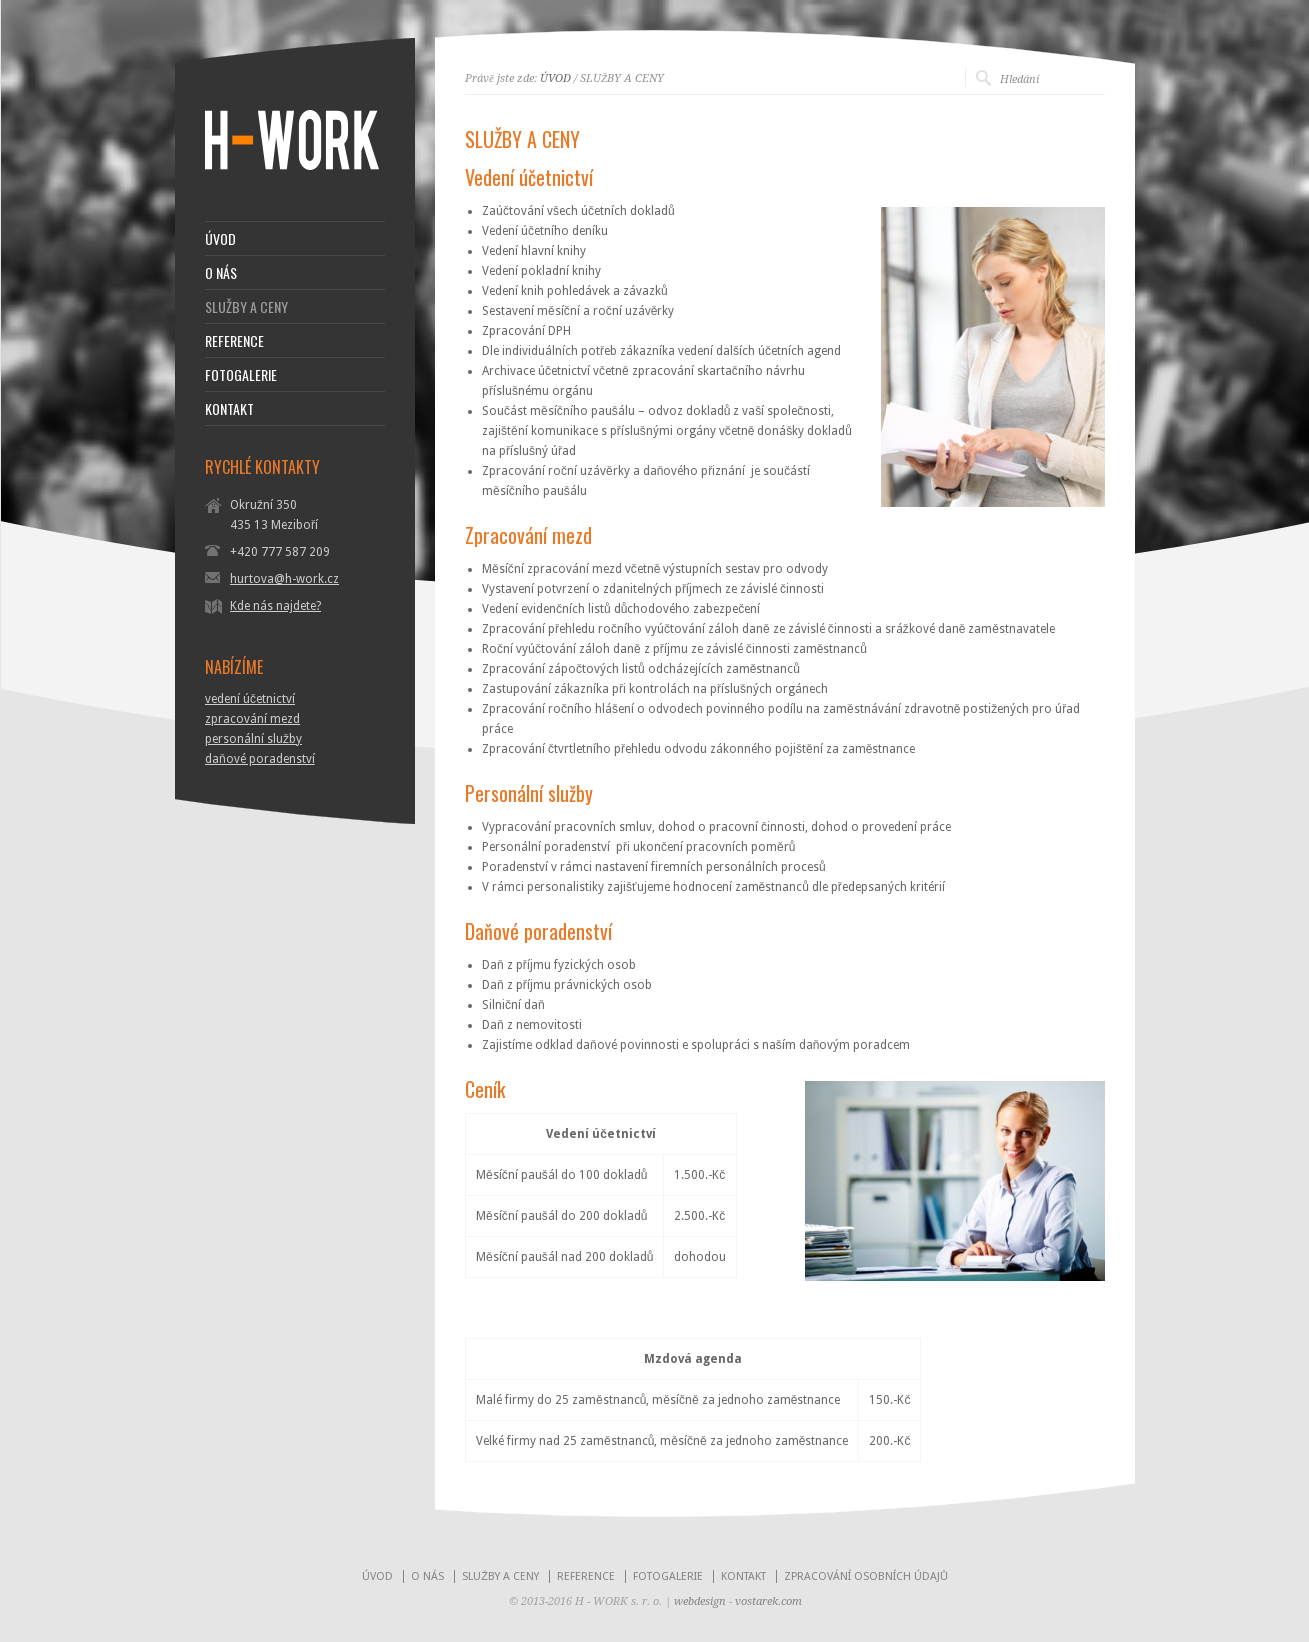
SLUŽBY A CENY (246, 307)
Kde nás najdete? (275, 606)
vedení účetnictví (250, 699)
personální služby (253, 739)
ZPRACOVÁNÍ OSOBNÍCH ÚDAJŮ (866, 1576)
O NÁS (221, 273)
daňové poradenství (260, 759)
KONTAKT (229, 409)
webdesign (700, 1601)
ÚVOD (555, 78)
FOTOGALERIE (241, 375)
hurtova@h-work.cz (284, 579)
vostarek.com (768, 1601)
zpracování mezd (252, 719)
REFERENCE (234, 341)
